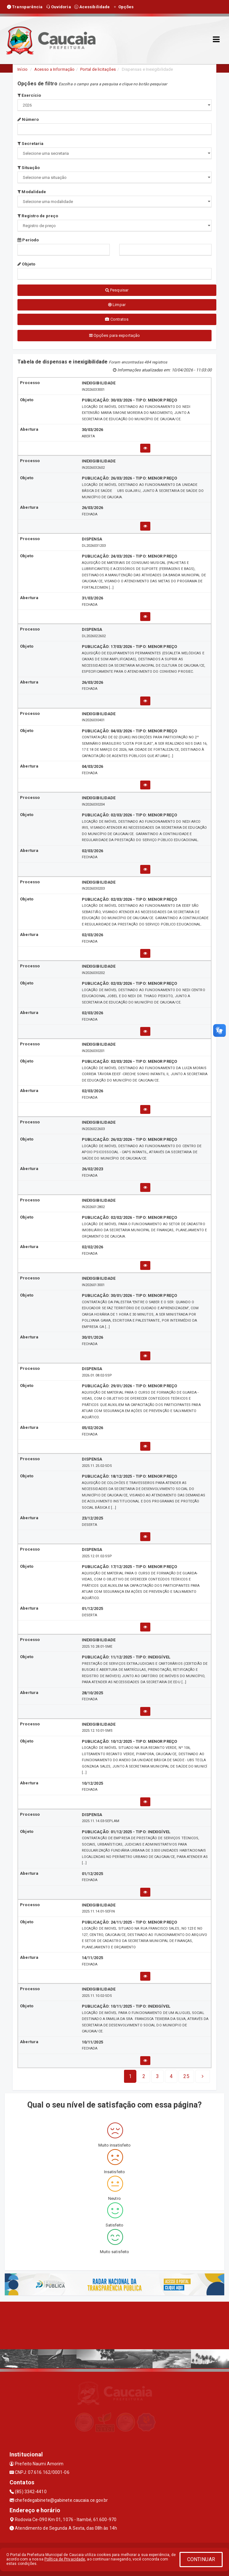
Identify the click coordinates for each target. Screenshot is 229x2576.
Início (22, 69)
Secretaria (30, 143)
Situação (28, 167)
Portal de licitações (98, 69)
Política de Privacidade (64, 2559)
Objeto (26, 264)
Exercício (29, 95)
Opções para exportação (114, 335)
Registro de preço (37, 215)
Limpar (117, 304)
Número (28, 119)
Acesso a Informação (54, 69)
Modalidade (31, 191)
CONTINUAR (201, 2559)
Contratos (116, 319)
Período (28, 240)
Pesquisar (116, 290)
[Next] (186, 2076)
